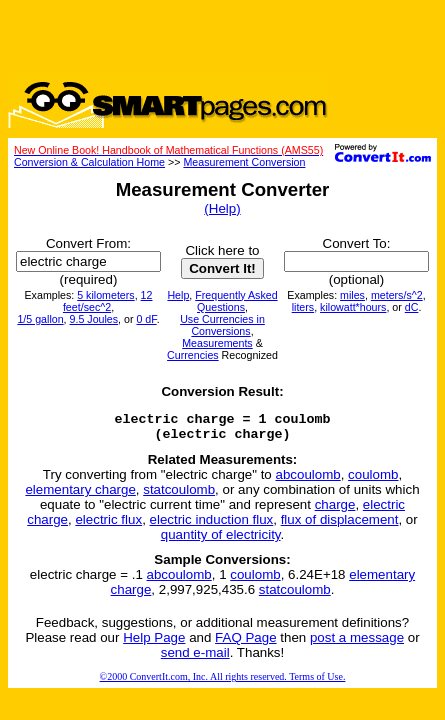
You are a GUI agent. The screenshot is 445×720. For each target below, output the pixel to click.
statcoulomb (179, 495)
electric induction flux (212, 525)
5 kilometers (105, 295)
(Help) (222, 208)
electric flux (108, 525)
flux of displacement (340, 525)
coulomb (373, 480)
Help (178, 295)
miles (352, 295)
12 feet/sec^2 (108, 301)
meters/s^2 (397, 295)
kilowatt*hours (353, 307)
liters (303, 307)
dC (412, 307)
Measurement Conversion (244, 162)
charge (335, 510)
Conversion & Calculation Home (89, 162)
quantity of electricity (221, 540)
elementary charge (80, 495)
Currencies (193, 355)
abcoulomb (307, 480)
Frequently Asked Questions (236, 301)
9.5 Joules (94, 319)
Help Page (154, 643)
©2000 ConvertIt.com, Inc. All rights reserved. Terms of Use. (223, 682)
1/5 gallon (40, 319)
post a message (357, 643)
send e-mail (195, 658)
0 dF (146, 319)
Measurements (217, 343)
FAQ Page (246, 643)
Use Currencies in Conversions (222, 325)
